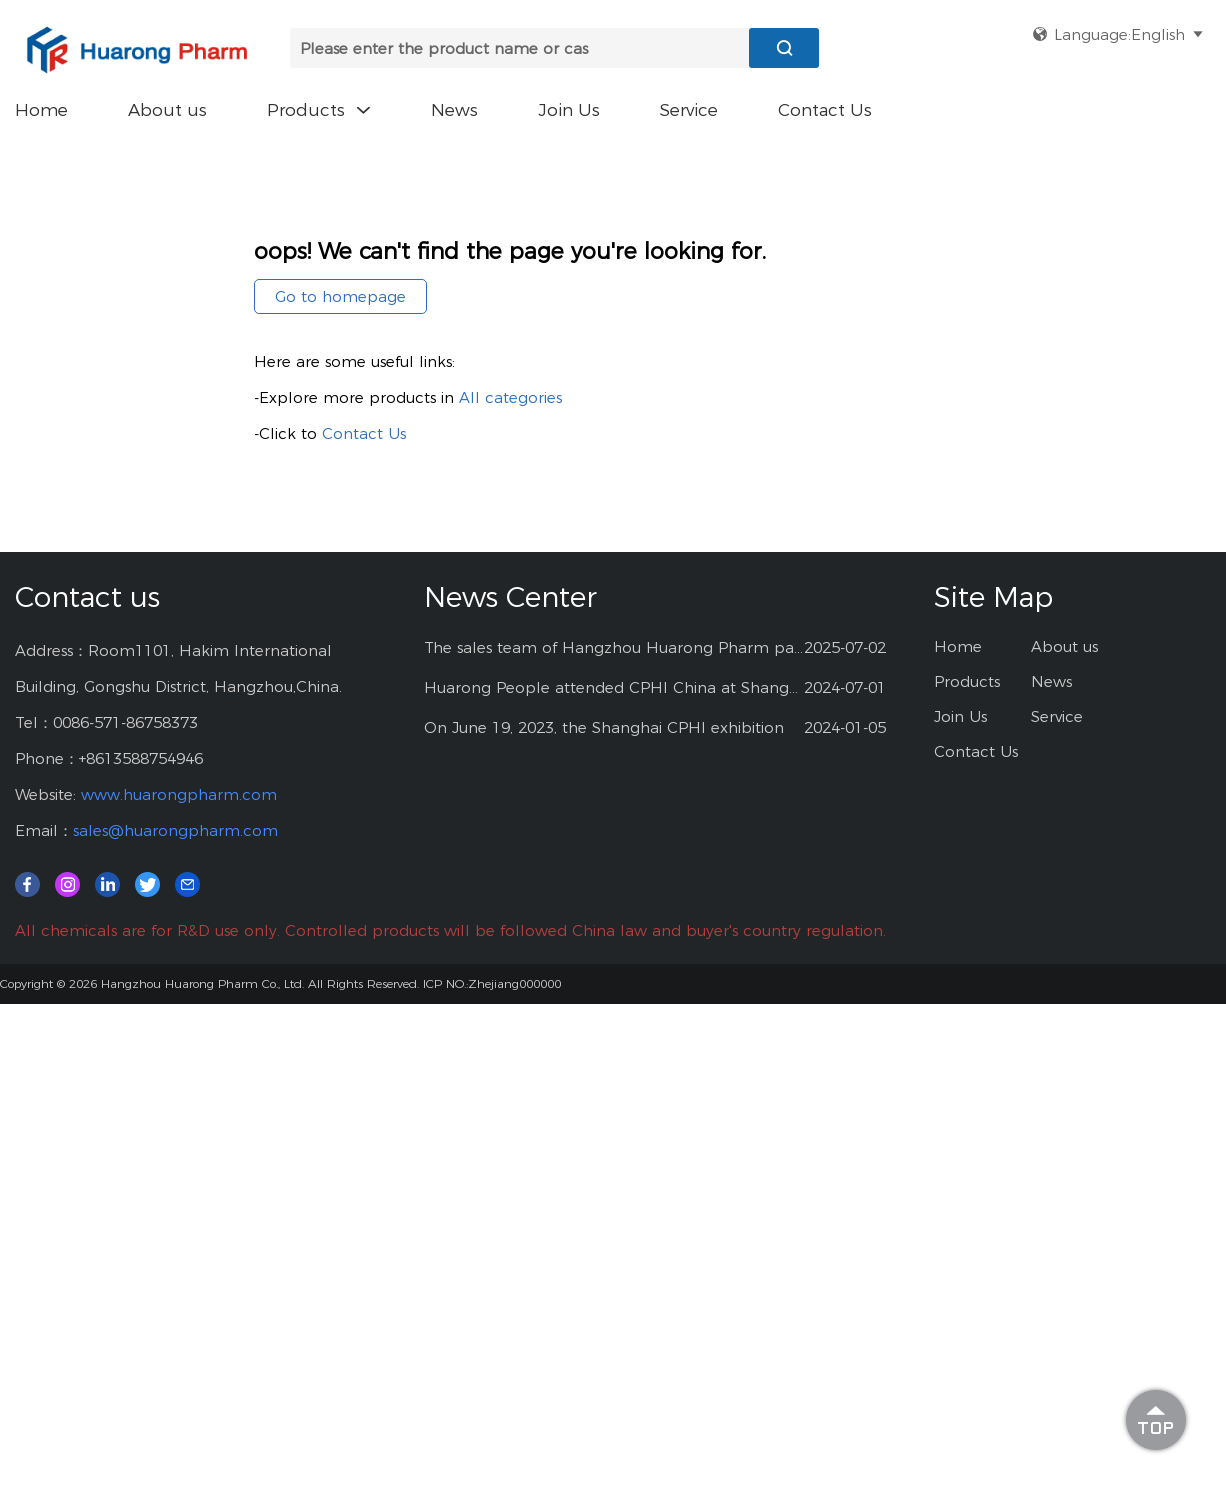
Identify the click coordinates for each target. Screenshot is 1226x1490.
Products (319, 110)
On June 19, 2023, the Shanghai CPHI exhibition (604, 727)
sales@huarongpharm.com (175, 830)
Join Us (569, 110)
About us (167, 110)
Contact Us (825, 110)
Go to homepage (340, 296)
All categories (510, 397)
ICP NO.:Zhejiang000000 (492, 983)
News (454, 110)
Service (689, 110)
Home (41, 110)
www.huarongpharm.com (179, 794)
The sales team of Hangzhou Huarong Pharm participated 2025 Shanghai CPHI (614, 647)
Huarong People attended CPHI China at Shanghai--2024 (614, 687)
